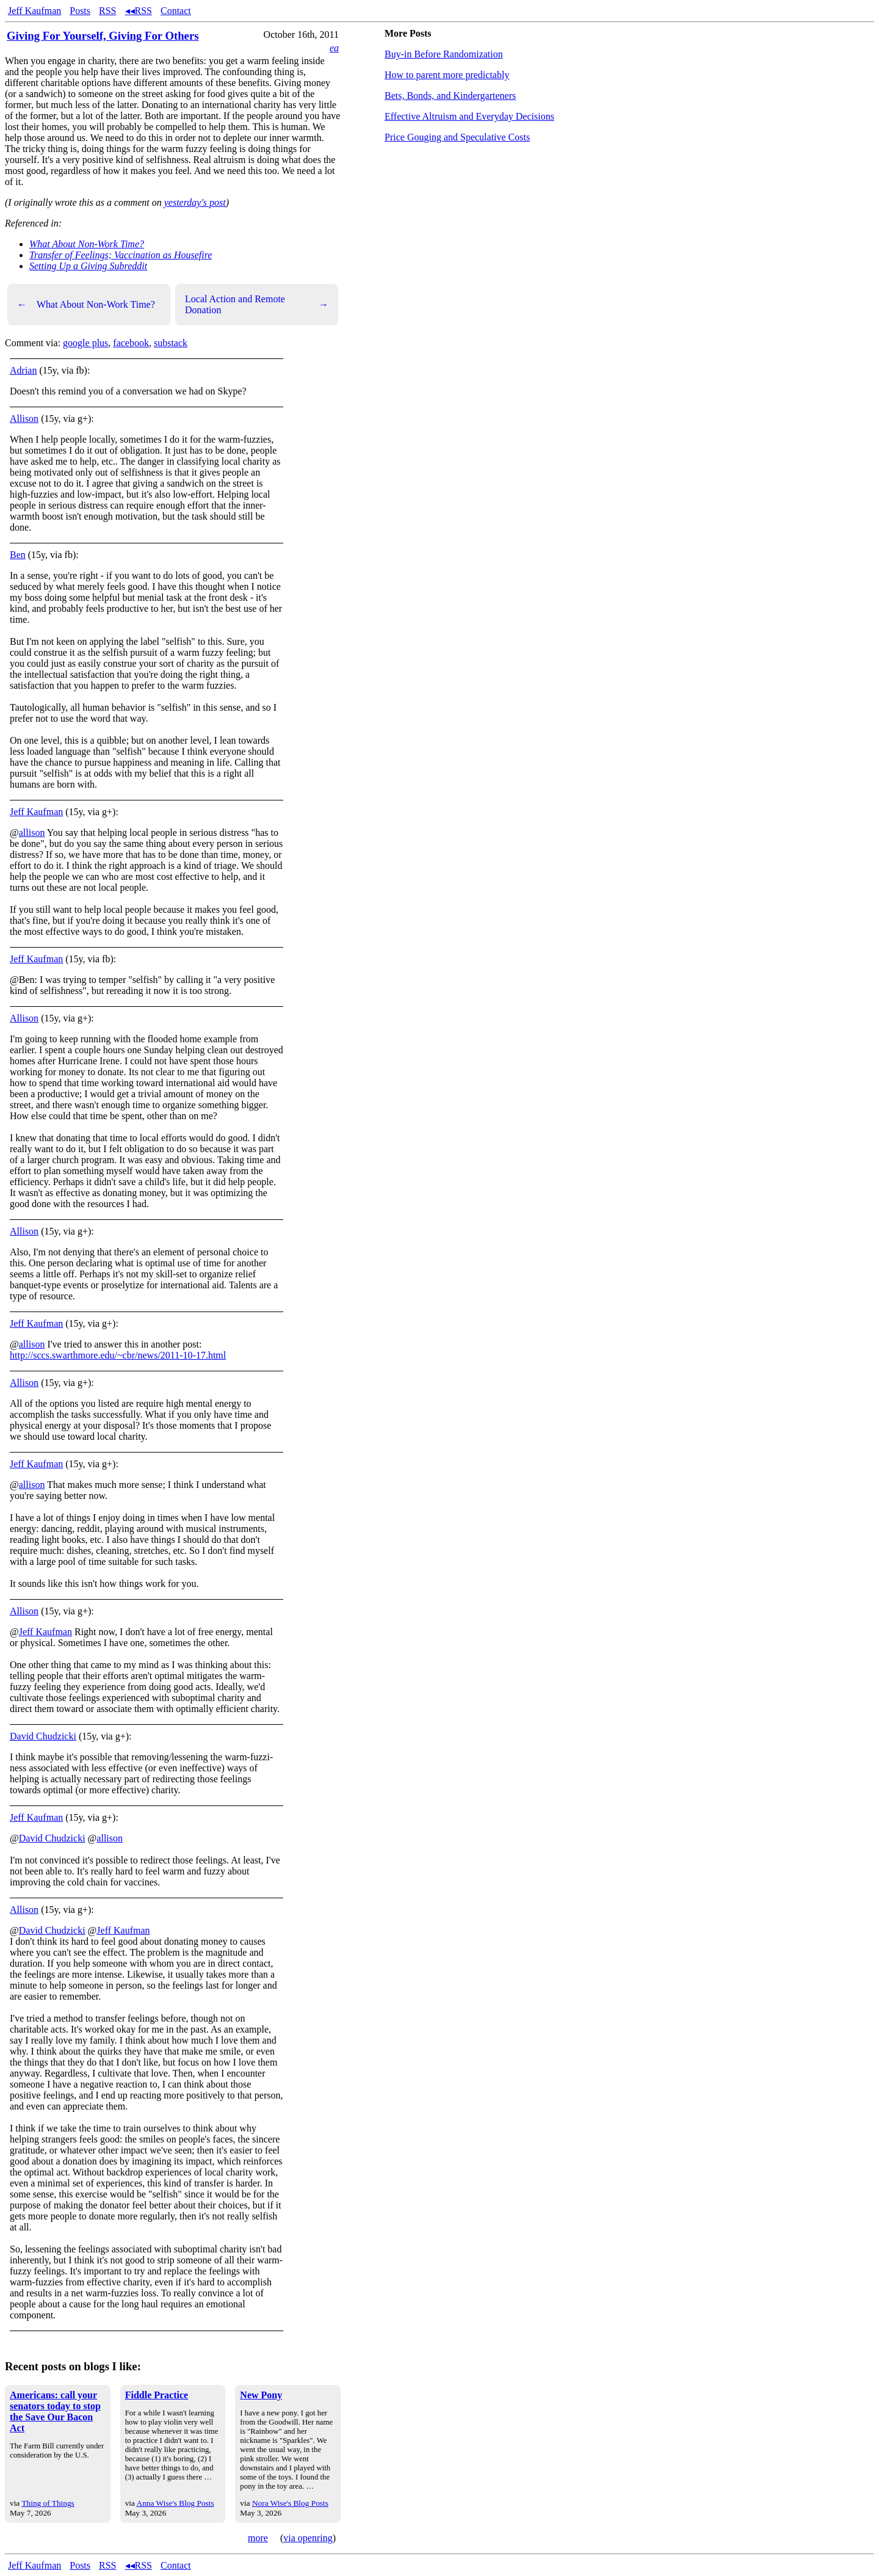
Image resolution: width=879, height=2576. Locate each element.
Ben (18, 555)
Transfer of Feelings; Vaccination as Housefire (120, 255)
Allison (24, 418)
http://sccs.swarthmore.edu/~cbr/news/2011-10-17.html (118, 1355)
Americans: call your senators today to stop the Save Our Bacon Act (55, 2411)
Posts (80, 10)
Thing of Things (47, 2503)
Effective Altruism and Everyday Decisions (469, 116)
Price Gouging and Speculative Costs (457, 137)
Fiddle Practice (157, 2395)
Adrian (23, 370)
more (258, 2538)
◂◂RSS (138, 10)
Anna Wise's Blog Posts (175, 2503)
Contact (176, 10)
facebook (131, 343)
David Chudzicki (43, 1736)
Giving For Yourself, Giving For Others (102, 35)
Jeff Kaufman (34, 10)
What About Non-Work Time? (86, 244)
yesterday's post (195, 202)
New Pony (261, 2395)
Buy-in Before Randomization (444, 54)
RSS (107, 10)
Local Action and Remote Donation (256, 304)
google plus (85, 343)
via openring (307, 2538)
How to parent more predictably (447, 75)
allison (32, 832)
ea (334, 48)
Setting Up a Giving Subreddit (88, 266)
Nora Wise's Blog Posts (290, 2503)
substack (170, 343)
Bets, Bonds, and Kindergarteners (450, 95)
